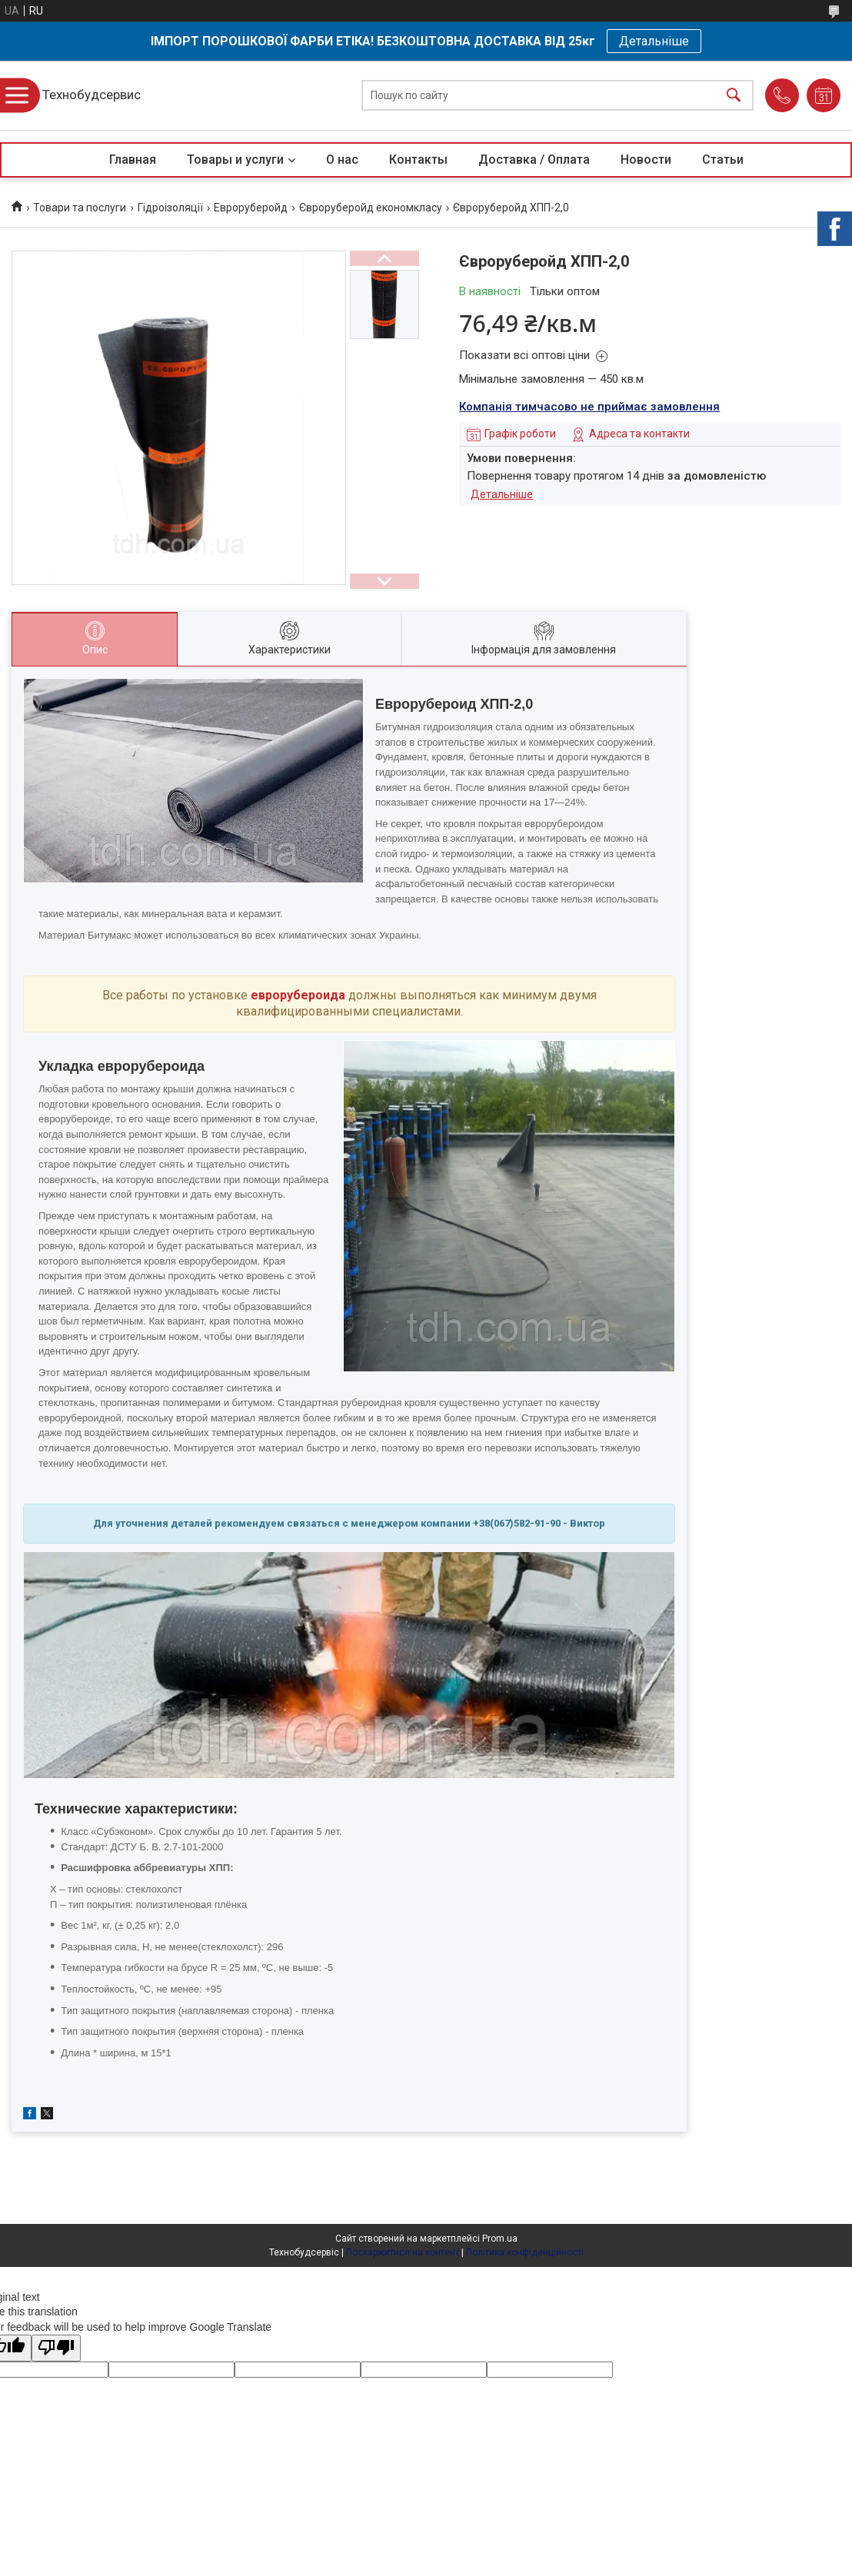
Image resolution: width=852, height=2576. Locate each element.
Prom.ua (500, 2238)
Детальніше (654, 41)
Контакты (418, 159)
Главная (132, 159)
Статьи (723, 159)
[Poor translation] (56, 2348)
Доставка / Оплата (534, 159)
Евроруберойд (251, 207)
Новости (646, 159)
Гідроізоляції (170, 207)
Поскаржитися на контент (402, 2252)
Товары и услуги (235, 159)
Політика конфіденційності (525, 2252)
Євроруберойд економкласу (370, 207)
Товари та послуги (79, 207)
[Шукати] (733, 95)
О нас (342, 159)
